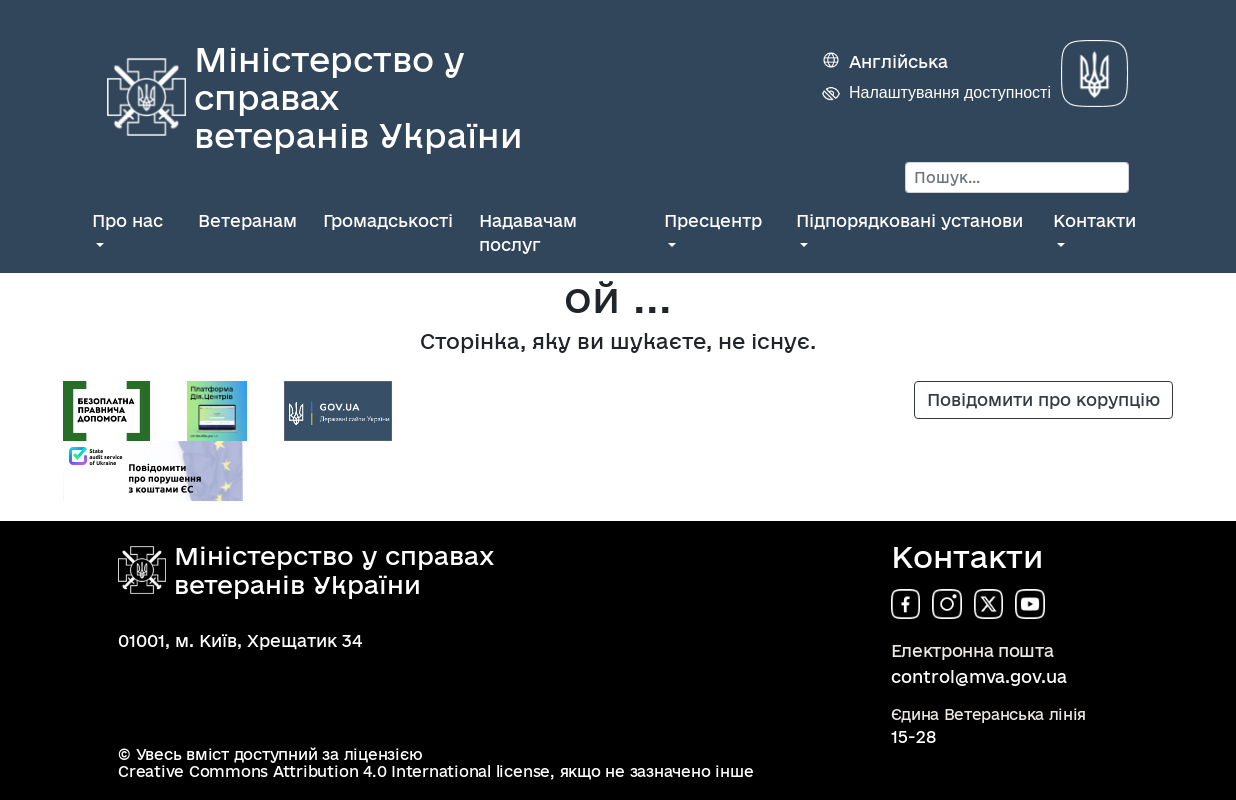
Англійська (898, 61)
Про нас (127, 220)
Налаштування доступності (950, 92)
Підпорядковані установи (909, 220)
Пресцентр (713, 220)
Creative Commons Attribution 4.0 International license (334, 771)
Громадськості (388, 220)
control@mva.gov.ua (979, 676)
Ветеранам (247, 220)
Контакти (1094, 220)
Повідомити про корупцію (1043, 399)
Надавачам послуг (528, 232)
